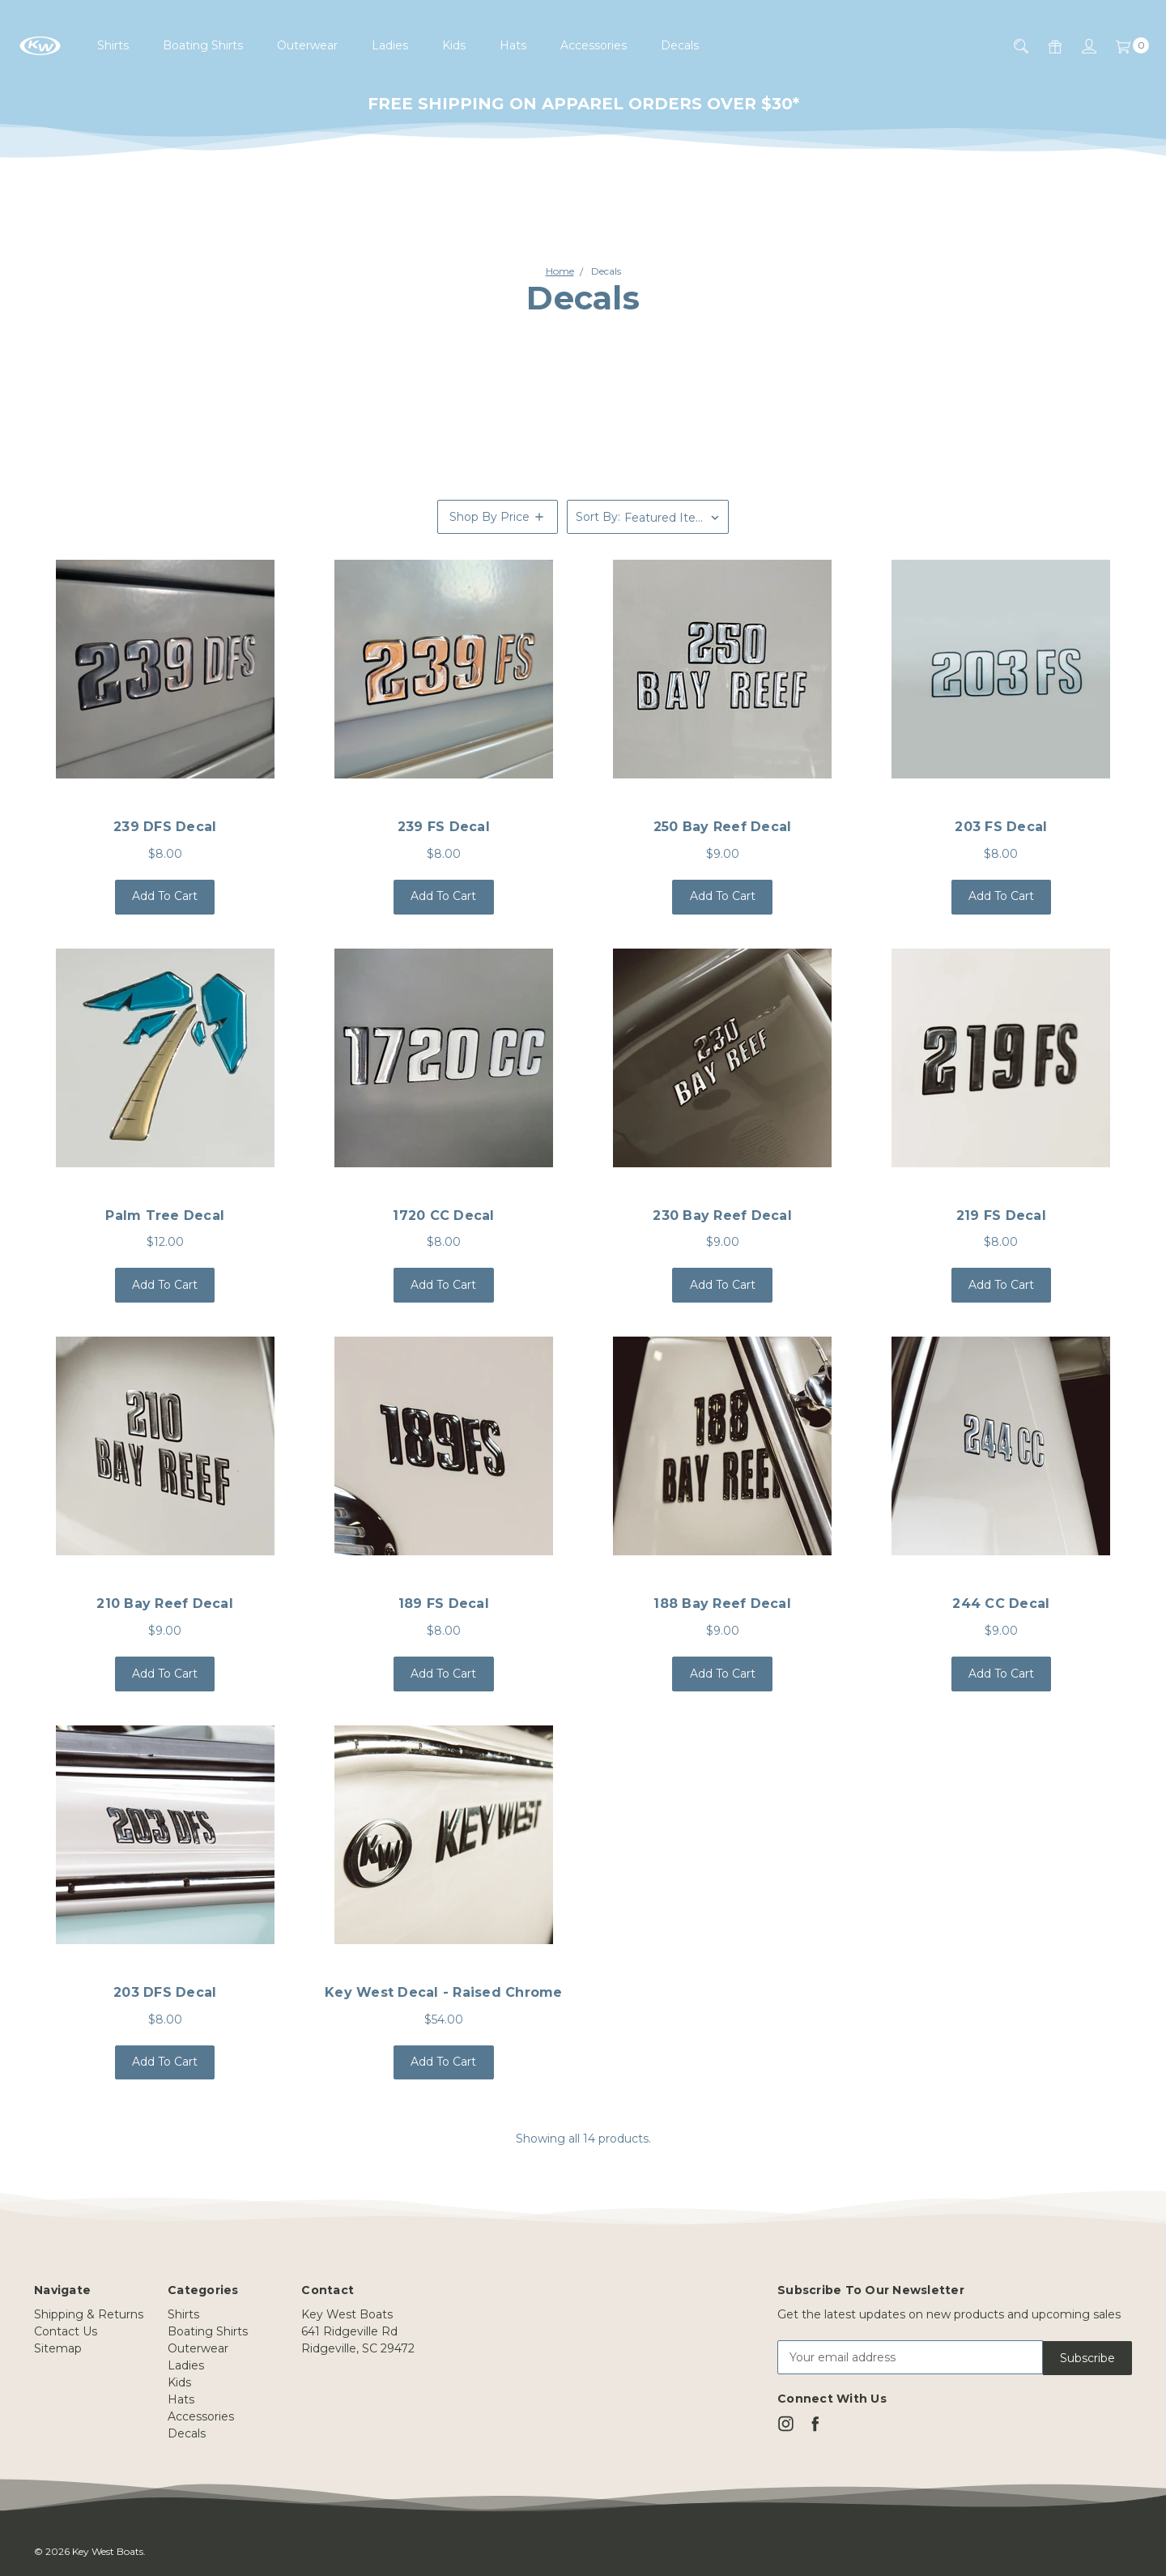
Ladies (390, 45)
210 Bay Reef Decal (164, 1603)
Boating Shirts (203, 45)
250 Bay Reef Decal (722, 826)
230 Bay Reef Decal (722, 1215)
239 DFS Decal (164, 826)
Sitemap (58, 2348)
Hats (513, 45)
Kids (454, 45)
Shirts (113, 45)
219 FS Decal (1001, 1215)
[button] (497, 517)
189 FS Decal (443, 1603)
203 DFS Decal (164, 1992)
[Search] (1011, 45)
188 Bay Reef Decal (722, 1603)
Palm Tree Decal (164, 1215)
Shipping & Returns (88, 2314)
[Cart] (1122, 45)
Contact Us (65, 2331)
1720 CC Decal (443, 1215)
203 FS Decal (1001, 826)
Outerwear (307, 45)
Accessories (593, 45)
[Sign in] (1079, 45)
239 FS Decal (444, 826)
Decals (680, 45)
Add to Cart (165, 896)
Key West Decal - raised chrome (444, 1992)
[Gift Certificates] (1045, 45)
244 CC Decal (1000, 1603)
